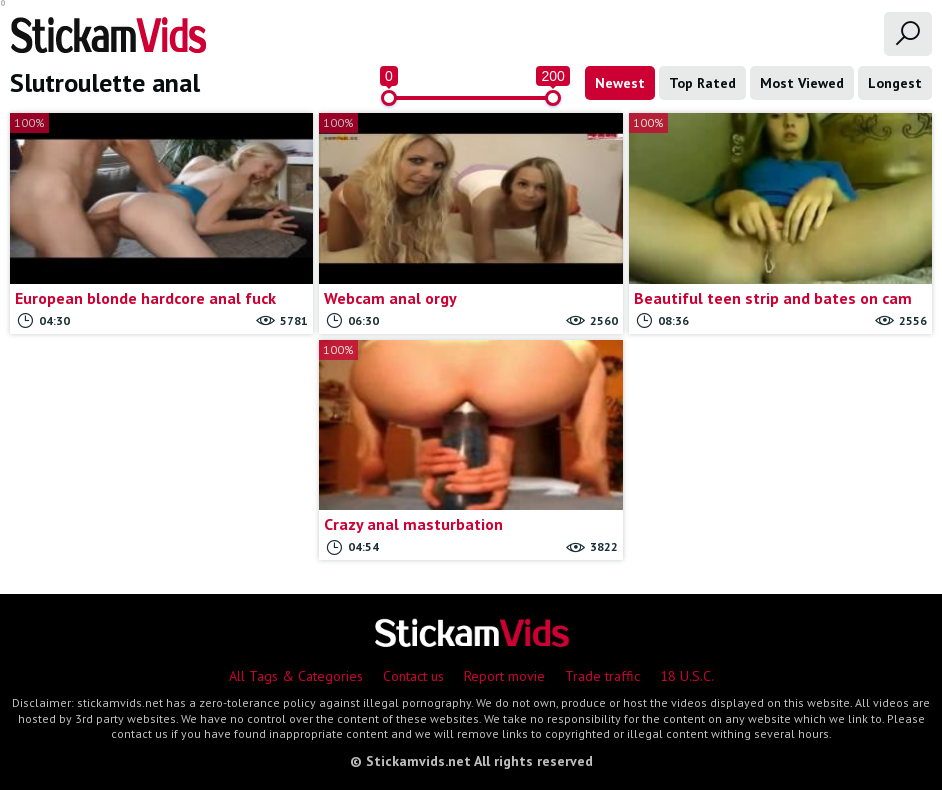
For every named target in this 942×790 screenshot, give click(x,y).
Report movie (504, 676)
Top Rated (702, 83)
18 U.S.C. (687, 676)
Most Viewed (802, 83)
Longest (895, 83)
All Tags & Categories (296, 676)
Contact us (413, 676)
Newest (620, 83)
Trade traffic (602, 676)
